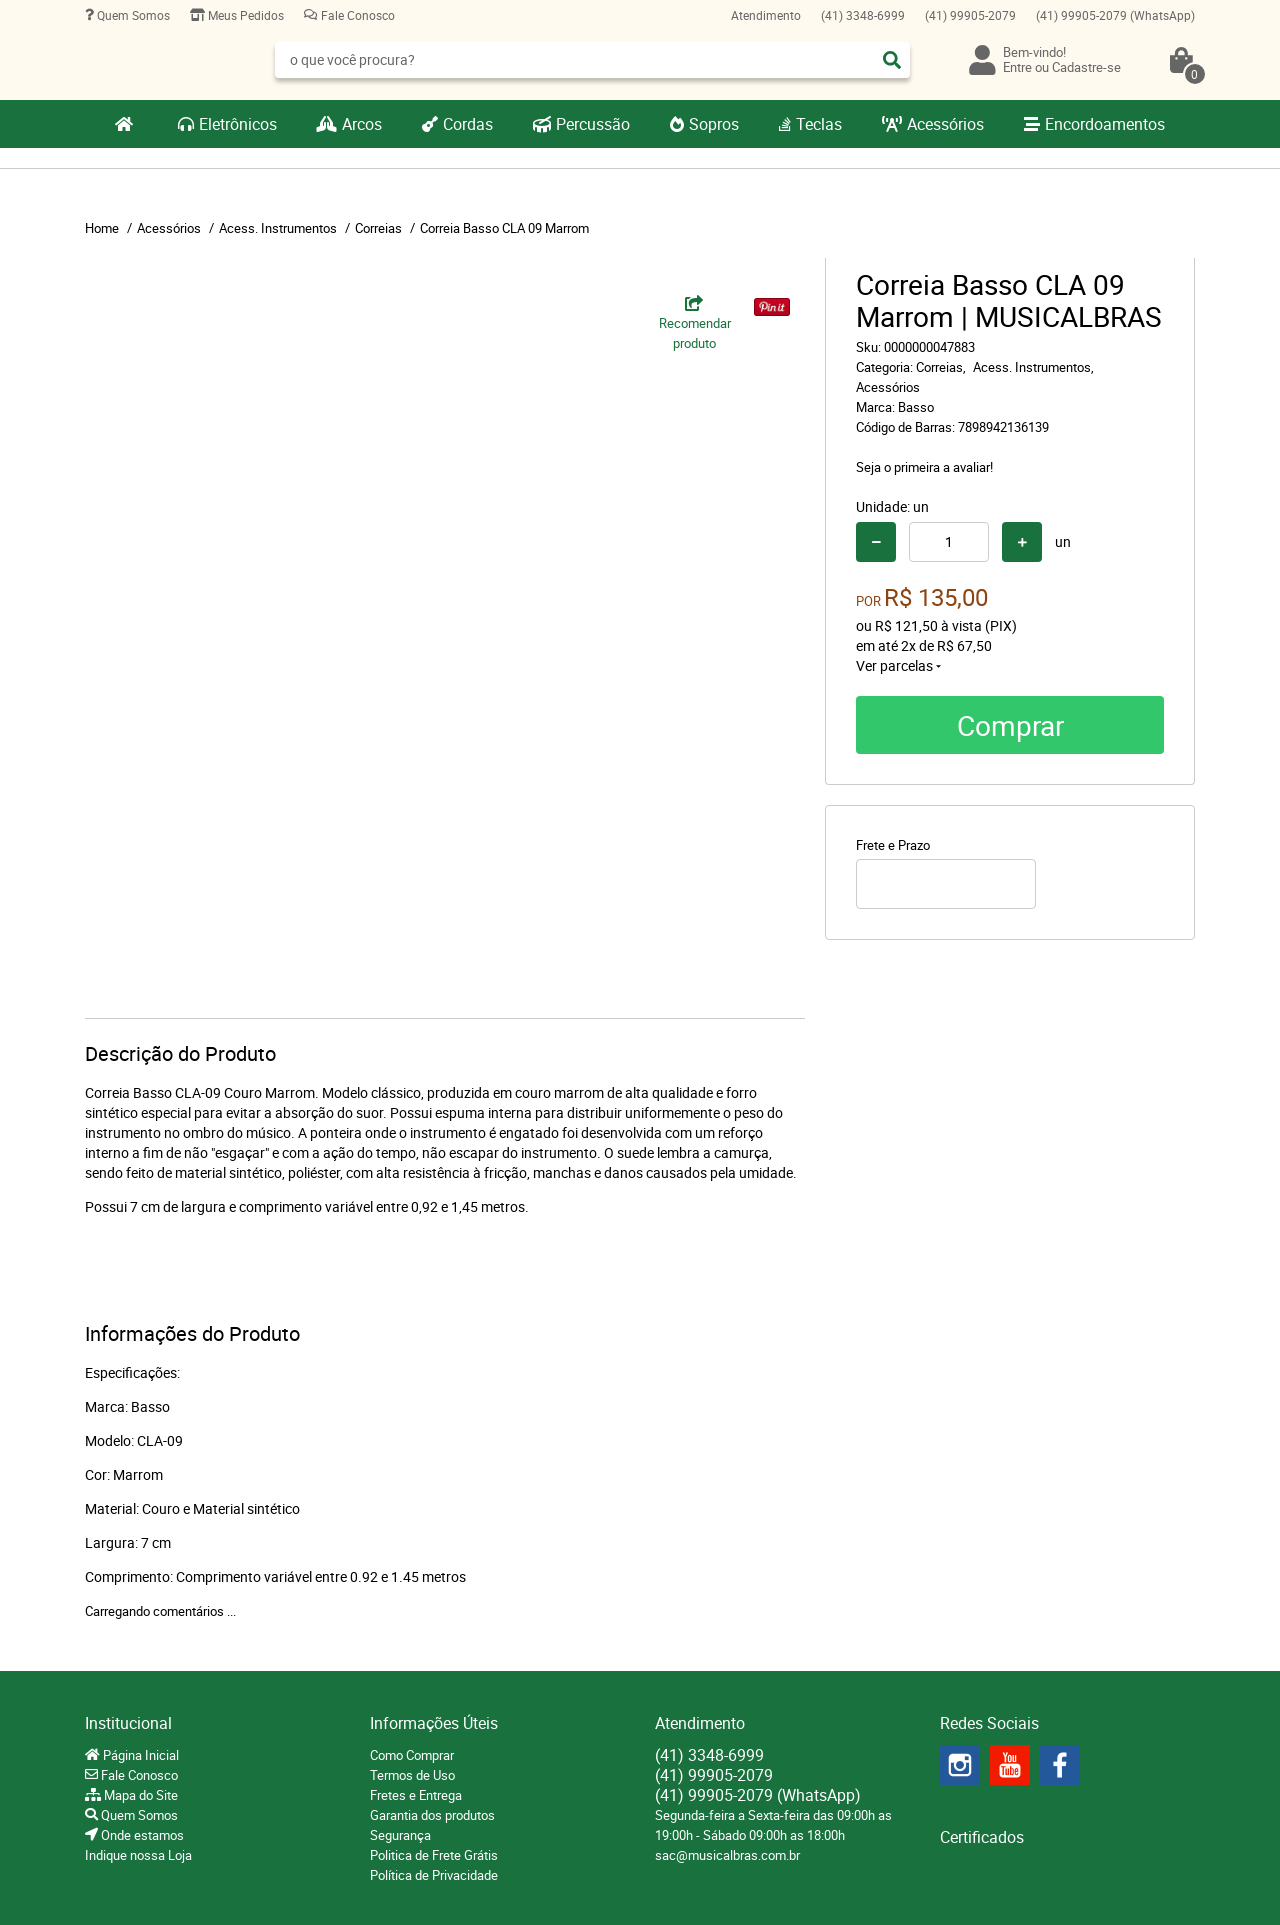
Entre (1017, 67)
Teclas (819, 124)
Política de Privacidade (434, 1875)
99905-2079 (970, 15)
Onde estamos (141, 1835)
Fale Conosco (356, 15)
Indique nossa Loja (138, 1855)
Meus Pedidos (244, 15)
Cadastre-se (1086, 67)
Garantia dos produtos (432, 1815)
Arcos (362, 124)
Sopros (714, 124)
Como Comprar (412, 1755)
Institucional (128, 1723)
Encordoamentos (1105, 124)
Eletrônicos (238, 124)
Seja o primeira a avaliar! (924, 467)
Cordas (468, 124)
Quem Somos (132, 15)
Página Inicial (139, 1755)
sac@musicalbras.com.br (727, 1855)
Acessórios (945, 124)
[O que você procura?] (892, 60)
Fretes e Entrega (416, 1795)
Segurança (400, 1835)
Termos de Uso (412, 1775)
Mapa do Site (139, 1795)
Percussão (593, 124)
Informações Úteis (434, 1723)
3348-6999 (863, 15)
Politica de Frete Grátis (434, 1855)
